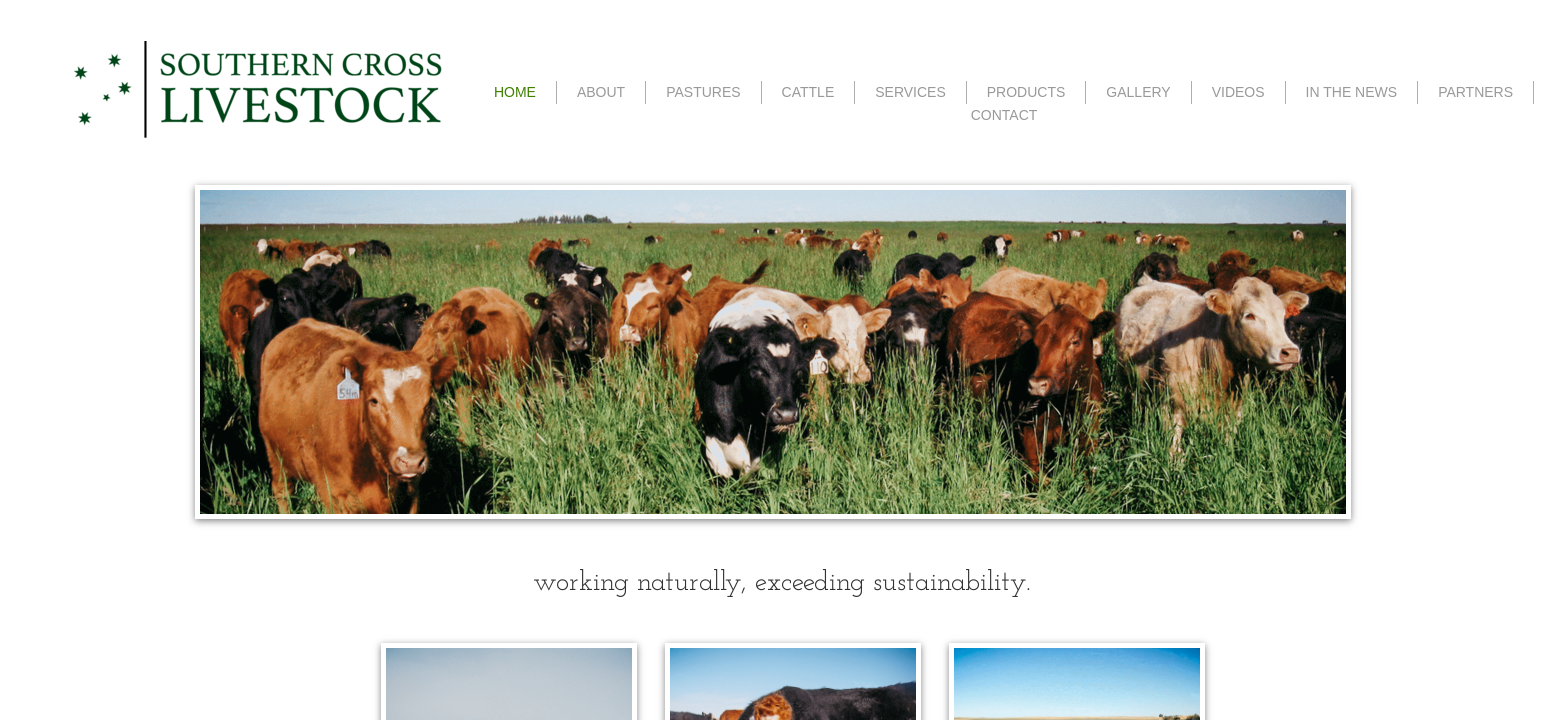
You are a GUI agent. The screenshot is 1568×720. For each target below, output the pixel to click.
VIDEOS (1238, 92)
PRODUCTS (1026, 92)
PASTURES (703, 92)
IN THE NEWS (1352, 92)
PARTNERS (1475, 92)
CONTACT (1004, 115)
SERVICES (910, 92)
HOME (515, 92)
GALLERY (1138, 92)
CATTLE (808, 92)
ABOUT (601, 92)
